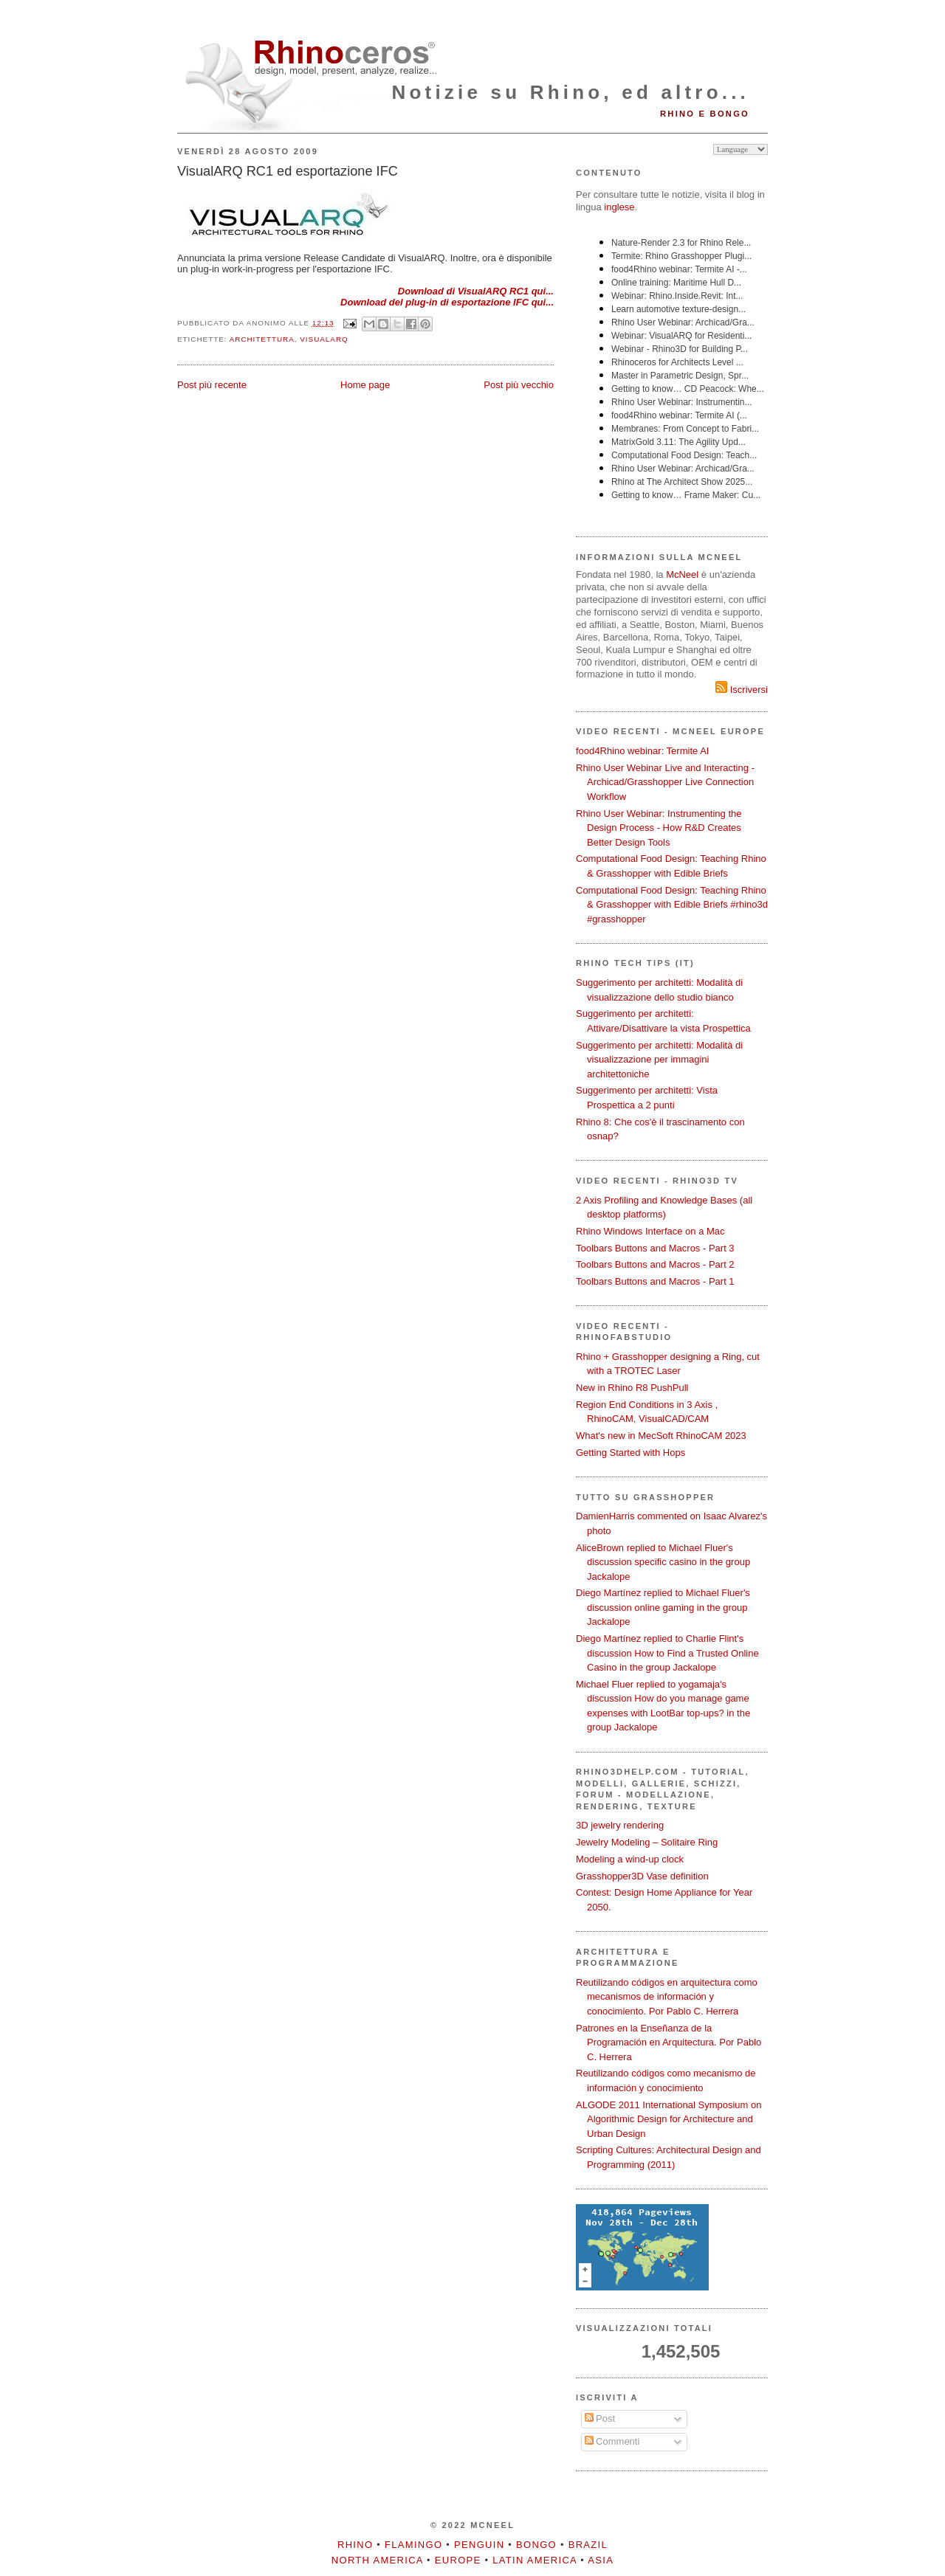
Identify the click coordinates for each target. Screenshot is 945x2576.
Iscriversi (741, 689)
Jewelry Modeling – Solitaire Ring (647, 1842)
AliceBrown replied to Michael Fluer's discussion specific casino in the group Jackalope (663, 1562)
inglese (619, 207)
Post (600, 2418)
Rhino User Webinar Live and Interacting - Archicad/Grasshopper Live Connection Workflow (665, 782)
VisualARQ (324, 339)
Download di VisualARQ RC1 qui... (476, 291)
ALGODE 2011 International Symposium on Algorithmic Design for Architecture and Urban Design (668, 2119)
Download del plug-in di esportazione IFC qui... (447, 302)
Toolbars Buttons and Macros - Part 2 (655, 1264)
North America (377, 2560)
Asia (601, 2560)
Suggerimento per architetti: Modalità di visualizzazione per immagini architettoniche (659, 1060)
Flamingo (413, 2544)
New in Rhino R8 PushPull (632, 1387)
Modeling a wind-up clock (630, 1859)
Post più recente (212, 384)
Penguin (479, 2544)
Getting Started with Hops (630, 1452)
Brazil (588, 2544)
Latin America (534, 2560)
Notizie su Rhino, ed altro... (570, 92)
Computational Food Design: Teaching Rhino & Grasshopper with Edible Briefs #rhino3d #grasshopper (672, 905)
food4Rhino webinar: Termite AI (642, 750)
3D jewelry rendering (620, 1825)
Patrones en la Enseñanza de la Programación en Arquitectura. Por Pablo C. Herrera (668, 2042)
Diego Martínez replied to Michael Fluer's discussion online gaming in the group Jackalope (663, 1607)
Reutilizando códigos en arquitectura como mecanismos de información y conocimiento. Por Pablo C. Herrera (666, 1997)
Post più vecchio (519, 384)
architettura (262, 339)
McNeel (682, 574)
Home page (365, 384)
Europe (458, 2560)
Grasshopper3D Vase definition (642, 1876)
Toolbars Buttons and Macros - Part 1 (655, 1281)
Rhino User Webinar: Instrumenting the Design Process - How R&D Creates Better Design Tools (658, 828)
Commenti (612, 2441)
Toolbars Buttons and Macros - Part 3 (655, 1248)
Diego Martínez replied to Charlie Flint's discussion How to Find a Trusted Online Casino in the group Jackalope (667, 1653)
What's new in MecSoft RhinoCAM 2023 (661, 1435)
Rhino (355, 2544)
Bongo (536, 2544)
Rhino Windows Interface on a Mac (650, 1231)
